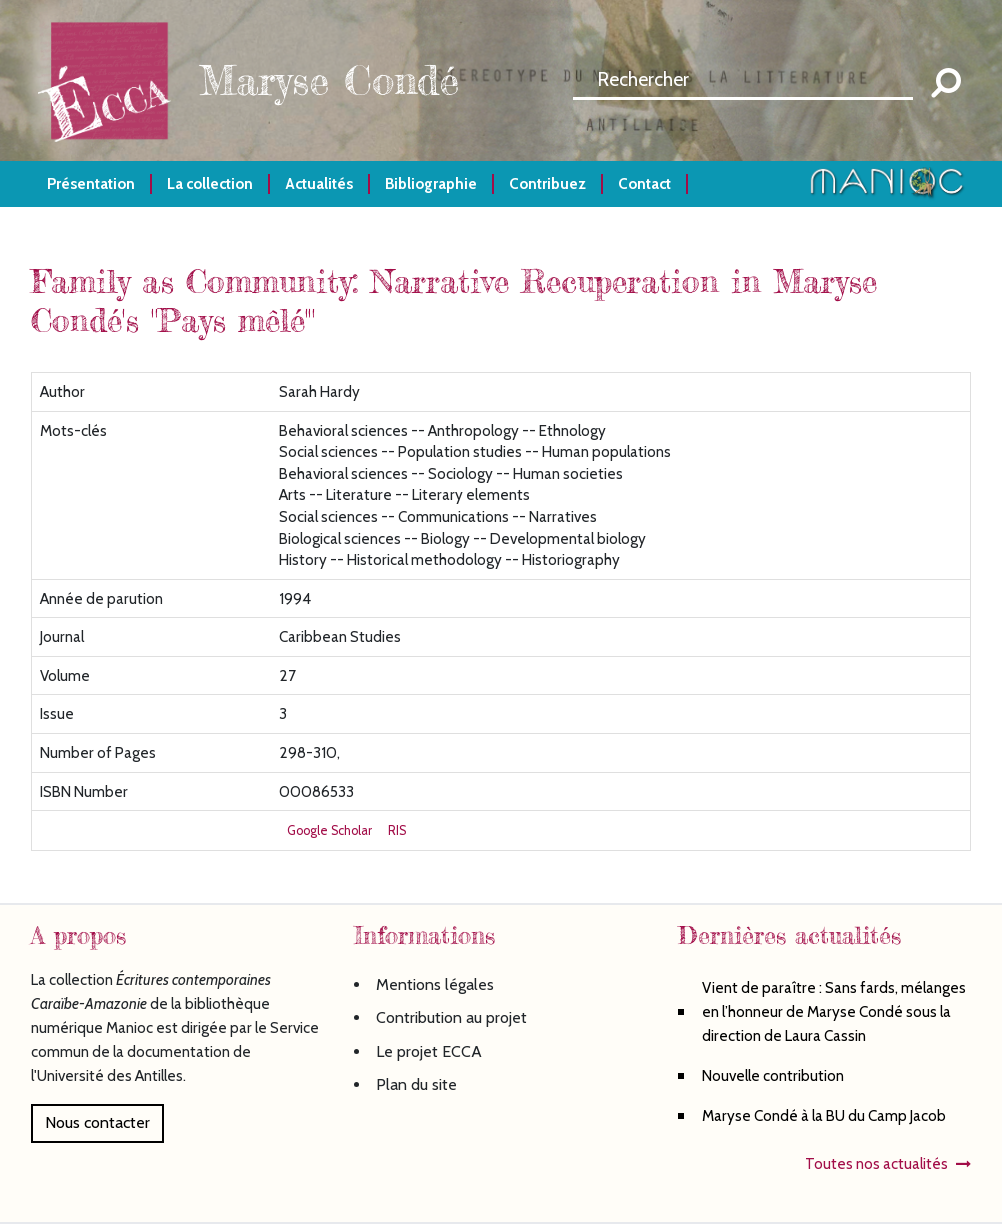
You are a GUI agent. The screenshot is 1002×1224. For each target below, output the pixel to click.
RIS (397, 830)
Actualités (319, 183)
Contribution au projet (451, 1017)
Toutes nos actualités (876, 1163)
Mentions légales (435, 984)
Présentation (91, 183)
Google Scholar (329, 830)
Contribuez (547, 183)
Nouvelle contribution (773, 1075)
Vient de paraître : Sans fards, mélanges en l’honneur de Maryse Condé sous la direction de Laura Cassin (834, 1011)
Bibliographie (431, 183)
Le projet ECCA (429, 1051)
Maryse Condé (329, 80)
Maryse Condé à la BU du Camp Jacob (824, 1115)
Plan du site (416, 1084)
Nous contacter (97, 1122)
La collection (210, 183)
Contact (644, 183)
